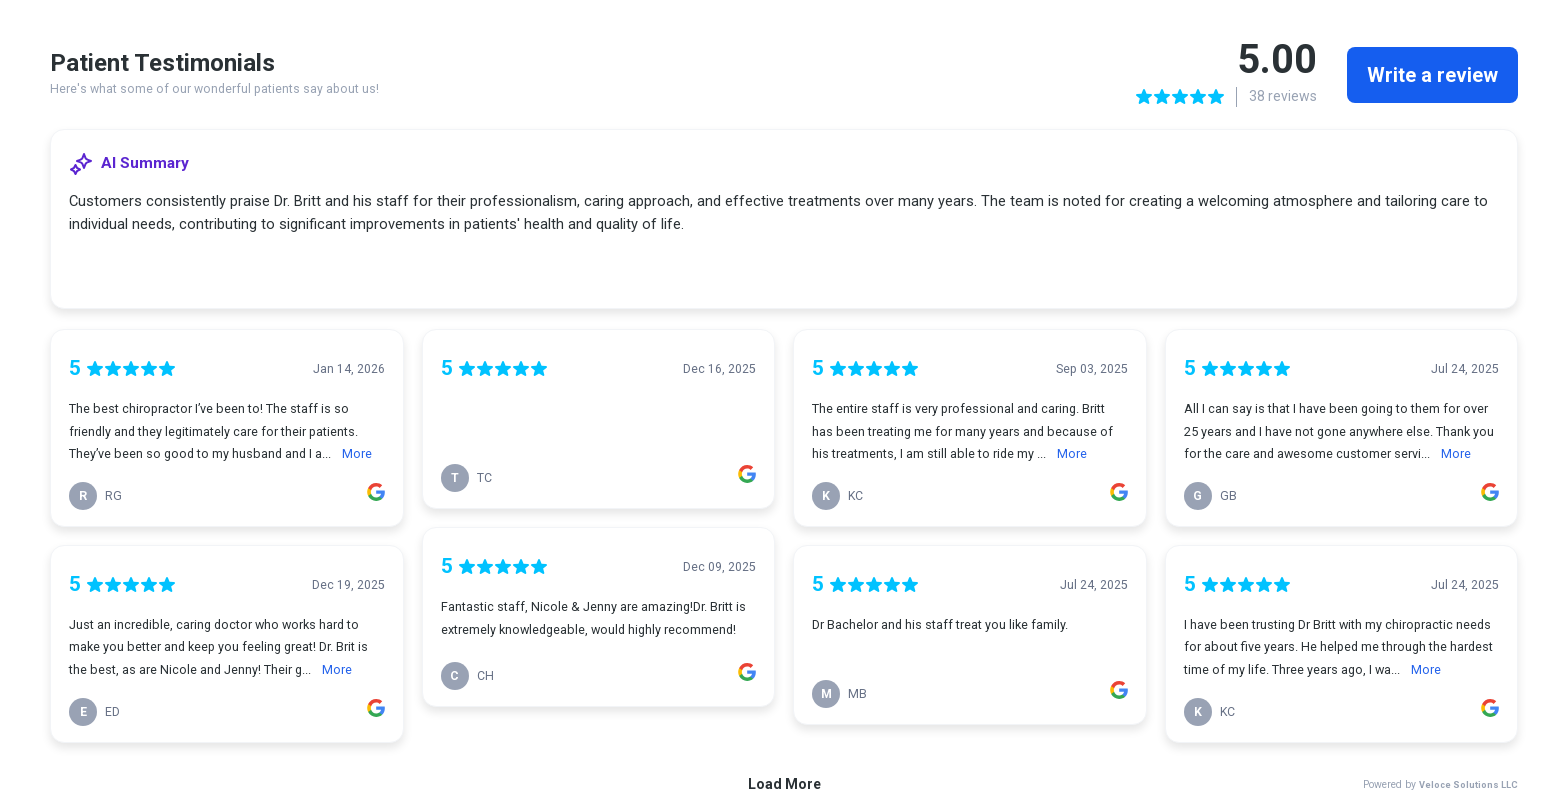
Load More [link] (784, 784)
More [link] (357, 453)
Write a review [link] (1432, 75)
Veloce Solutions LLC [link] (1468, 784)
